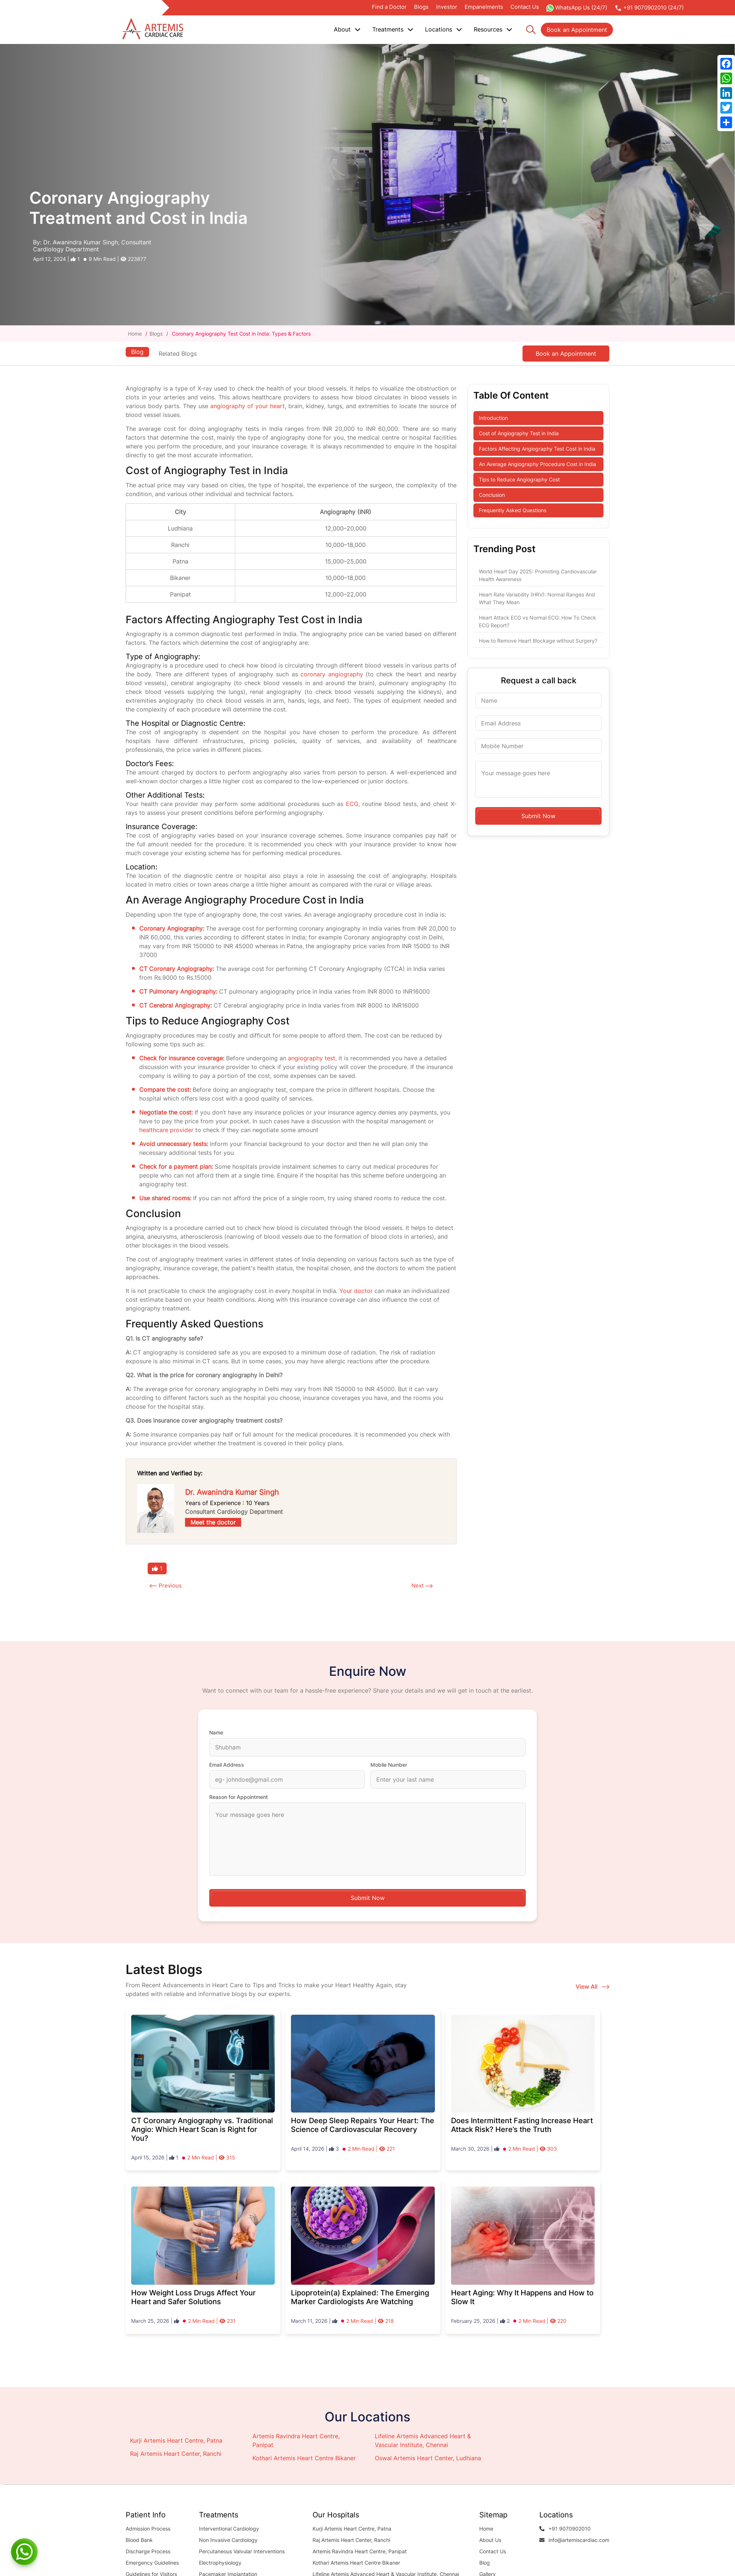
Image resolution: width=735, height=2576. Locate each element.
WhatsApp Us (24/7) (576, 8)
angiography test (311, 1057)
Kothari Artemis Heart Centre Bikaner (304, 2458)
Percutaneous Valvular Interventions (242, 2552)
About (347, 29)
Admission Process (148, 2529)
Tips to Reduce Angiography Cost (519, 479)
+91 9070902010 (565, 2529)
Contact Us (524, 6)
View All (592, 1987)
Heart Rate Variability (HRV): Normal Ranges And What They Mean (537, 598)
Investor (446, 6)
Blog (137, 351)
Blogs (421, 6)
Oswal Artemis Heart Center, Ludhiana (428, 2458)
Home (135, 333)
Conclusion (492, 495)
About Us (490, 2540)
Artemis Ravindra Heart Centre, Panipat (360, 2552)
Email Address (226, 1765)
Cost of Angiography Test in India (519, 433)
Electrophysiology (220, 2563)
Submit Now (538, 815)
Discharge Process (148, 2552)
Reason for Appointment (238, 1797)
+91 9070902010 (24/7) (649, 8)
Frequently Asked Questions (512, 510)
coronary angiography (331, 674)
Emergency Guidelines (152, 2563)
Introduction (493, 418)
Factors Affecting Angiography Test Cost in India (537, 449)
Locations (443, 29)
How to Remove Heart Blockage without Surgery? (538, 640)
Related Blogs (179, 353)
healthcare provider (166, 1129)
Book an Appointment (577, 29)
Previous (170, 1586)
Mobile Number (388, 1765)
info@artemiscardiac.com (574, 2540)
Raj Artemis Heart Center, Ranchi (175, 2454)
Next (417, 1586)
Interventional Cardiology (229, 2529)
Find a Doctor (389, 6)
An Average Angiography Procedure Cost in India (537, 464)
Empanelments (484, 6)
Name (216, 1733)
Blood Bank (139, 2540)
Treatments (392, 29)
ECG (352, 803)
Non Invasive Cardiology (228, 2540)
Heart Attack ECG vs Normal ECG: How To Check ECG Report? (537, 621)
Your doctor (356, 1290)
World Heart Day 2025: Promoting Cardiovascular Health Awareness (538, 575)
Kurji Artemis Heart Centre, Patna (176, 2440)
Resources (493, 29)
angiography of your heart (247, 406)
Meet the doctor (213, 1522)
